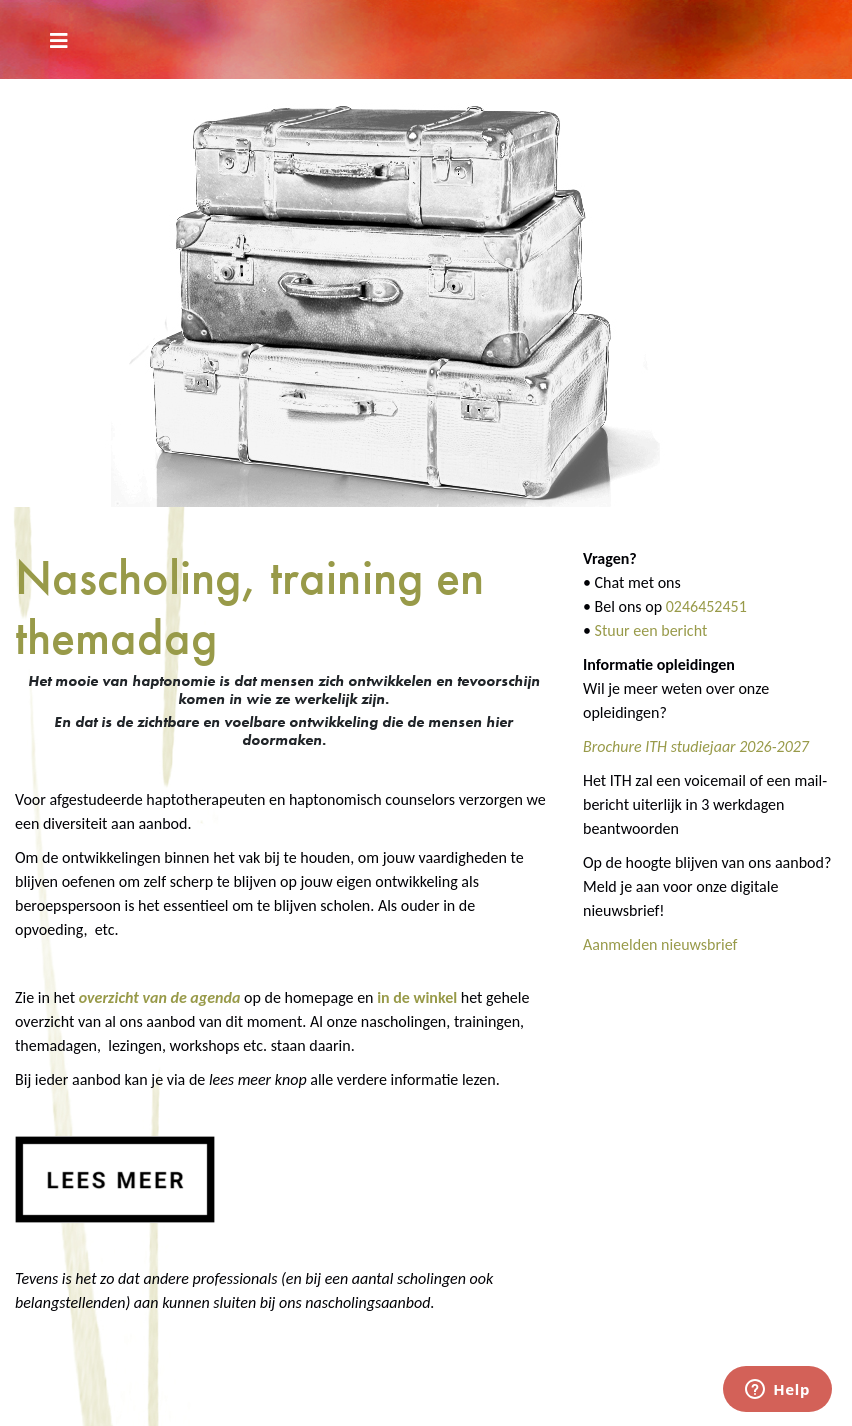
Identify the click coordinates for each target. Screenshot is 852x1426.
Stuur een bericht (651, 630)
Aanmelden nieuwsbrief (660, 944)
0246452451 (706, 606)
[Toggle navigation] (58, 39)
